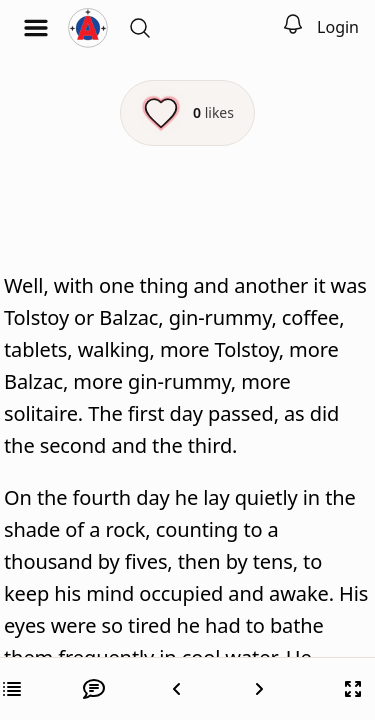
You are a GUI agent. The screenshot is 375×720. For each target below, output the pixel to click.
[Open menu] (36, 28)
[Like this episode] (187, 113)
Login (338, 27)
